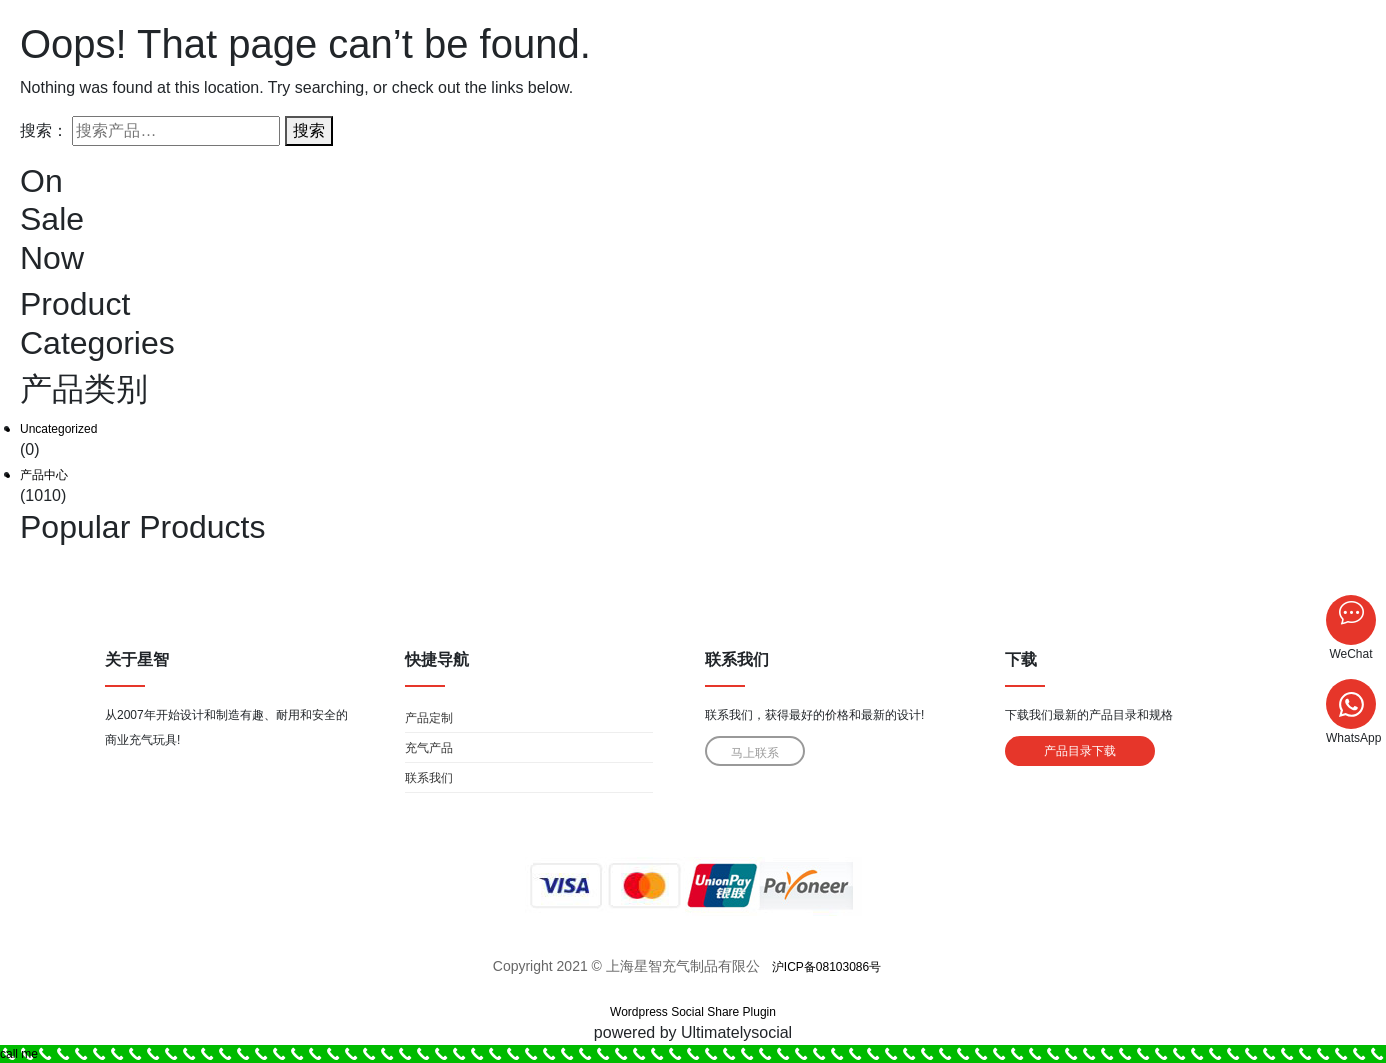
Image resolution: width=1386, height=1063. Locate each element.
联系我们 (429, 778)
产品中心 (44, 475)
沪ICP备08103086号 (826, 967)
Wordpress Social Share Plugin (693, 1012)
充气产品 (429, 748)
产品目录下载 (1080, 751)
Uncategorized (58, 429)
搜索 (309, 130)
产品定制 (429, 718)
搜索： (44, 130)
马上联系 (755, 753)
